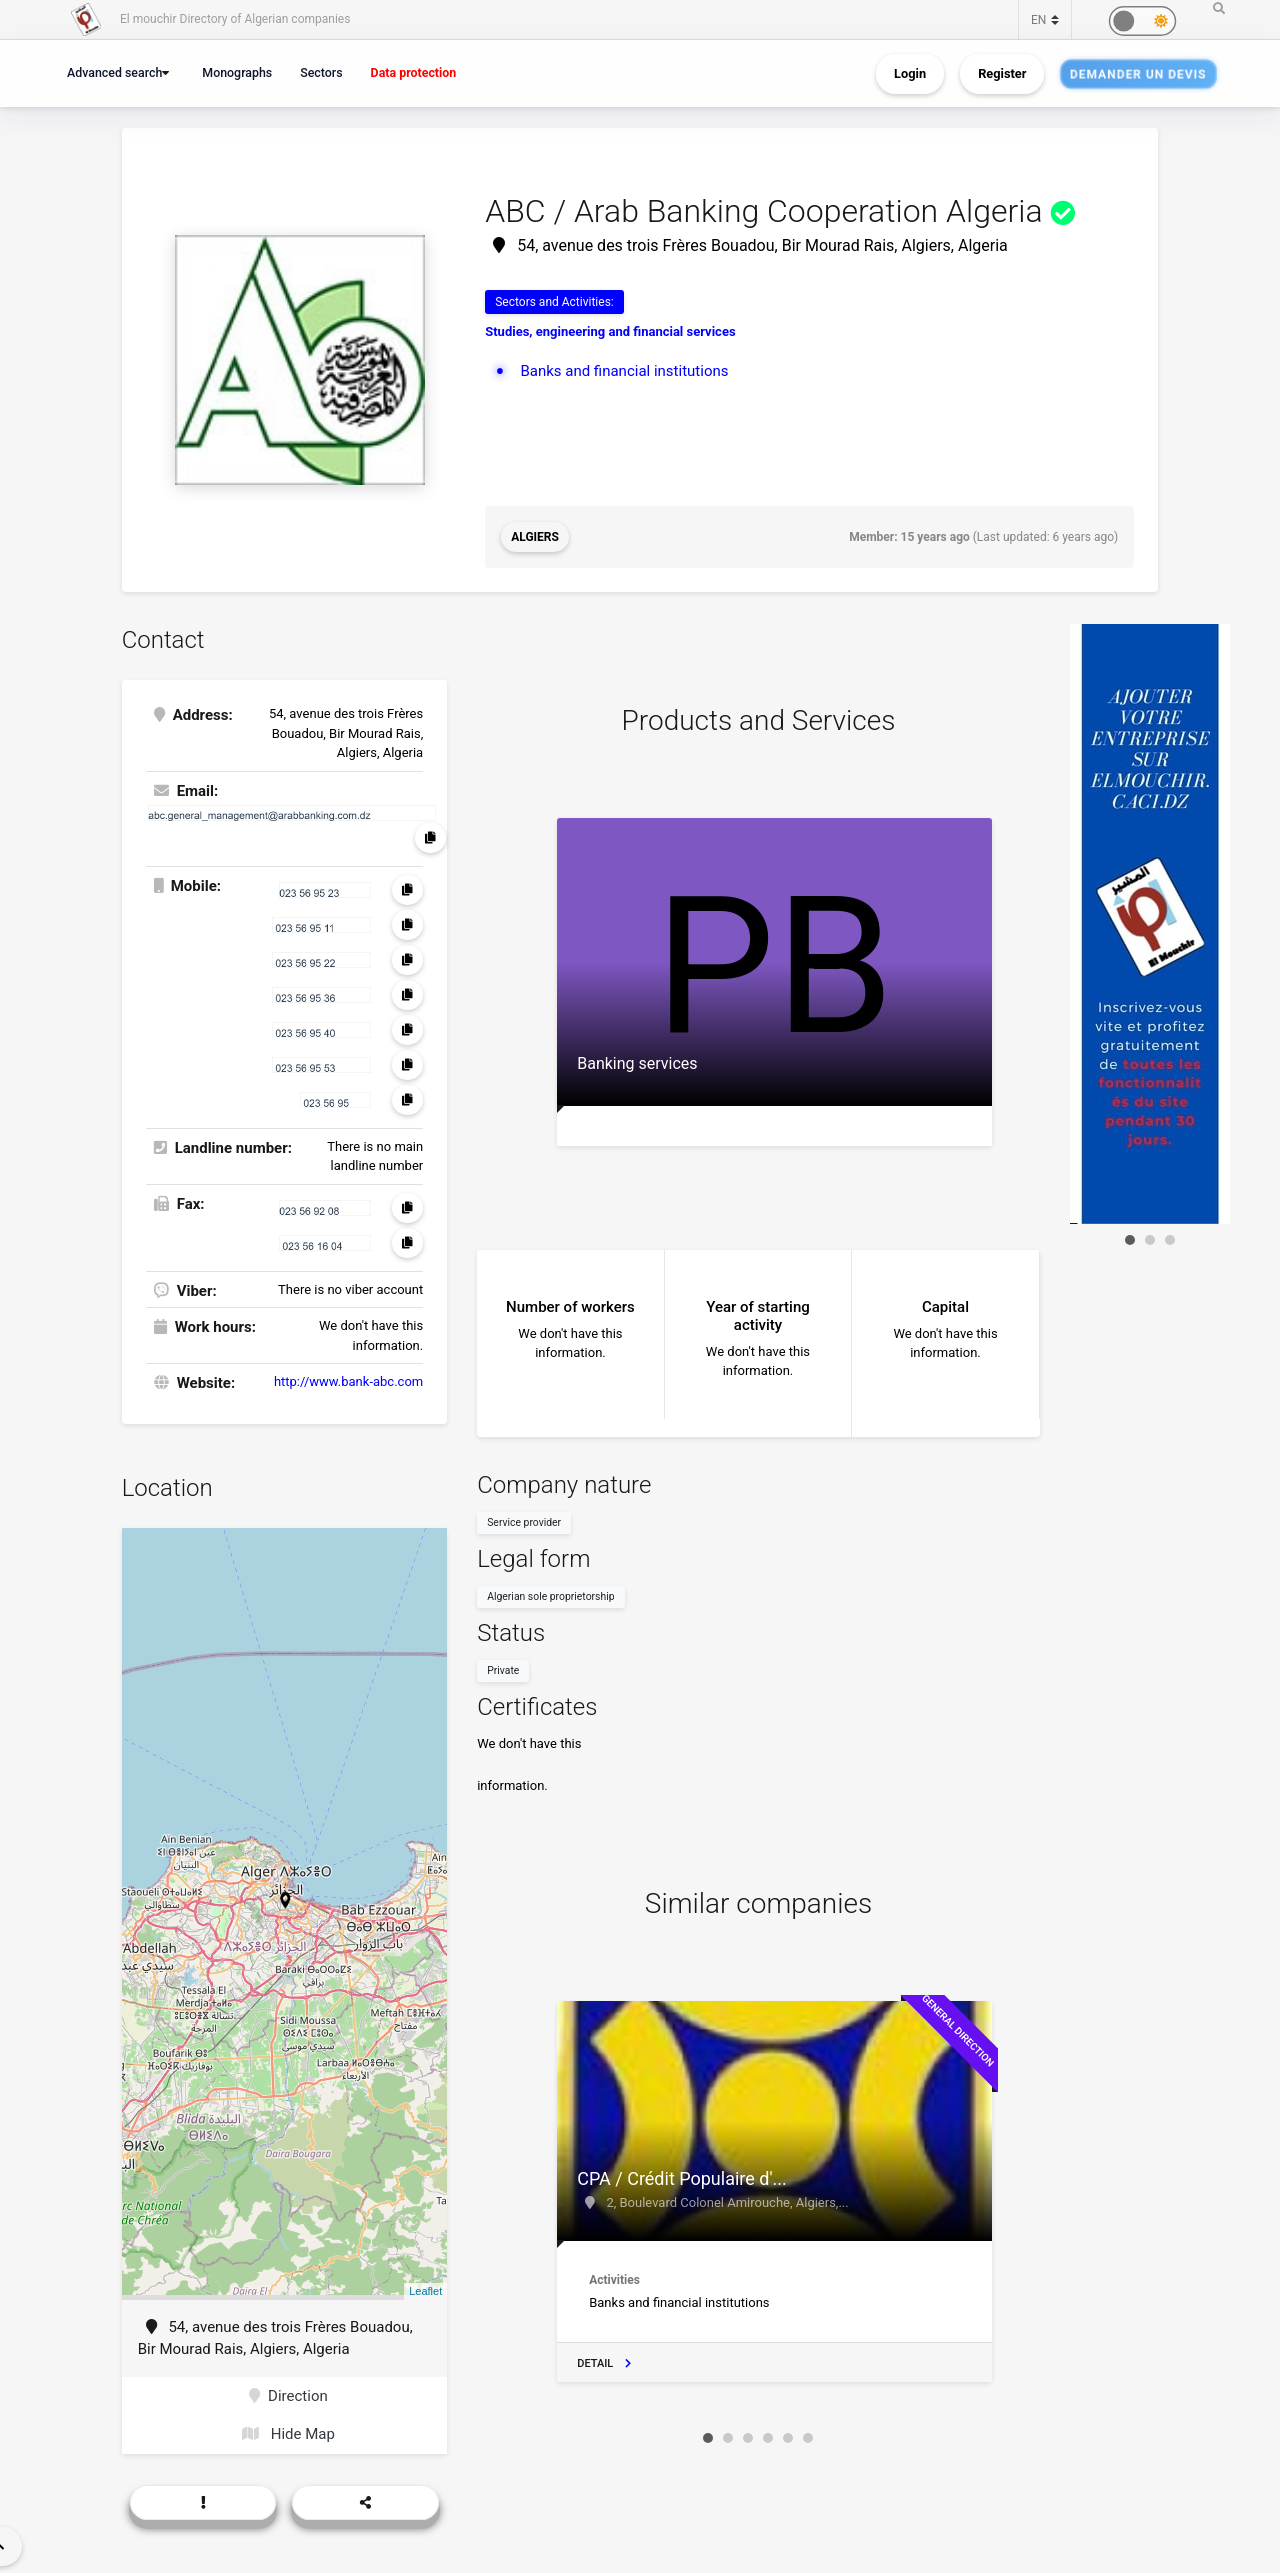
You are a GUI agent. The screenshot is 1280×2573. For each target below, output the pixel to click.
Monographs (237, 72)
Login (910, 73)
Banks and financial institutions (624, 371)
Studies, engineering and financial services (610, 331)
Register (1002, 73)
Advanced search (114, 72)
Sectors (321, 72)
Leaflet (425, 2291)
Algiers (535, 537)
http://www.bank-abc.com (348, 1381)
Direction (288, 2396)
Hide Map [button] (288, 2434)
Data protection (414, 72)
